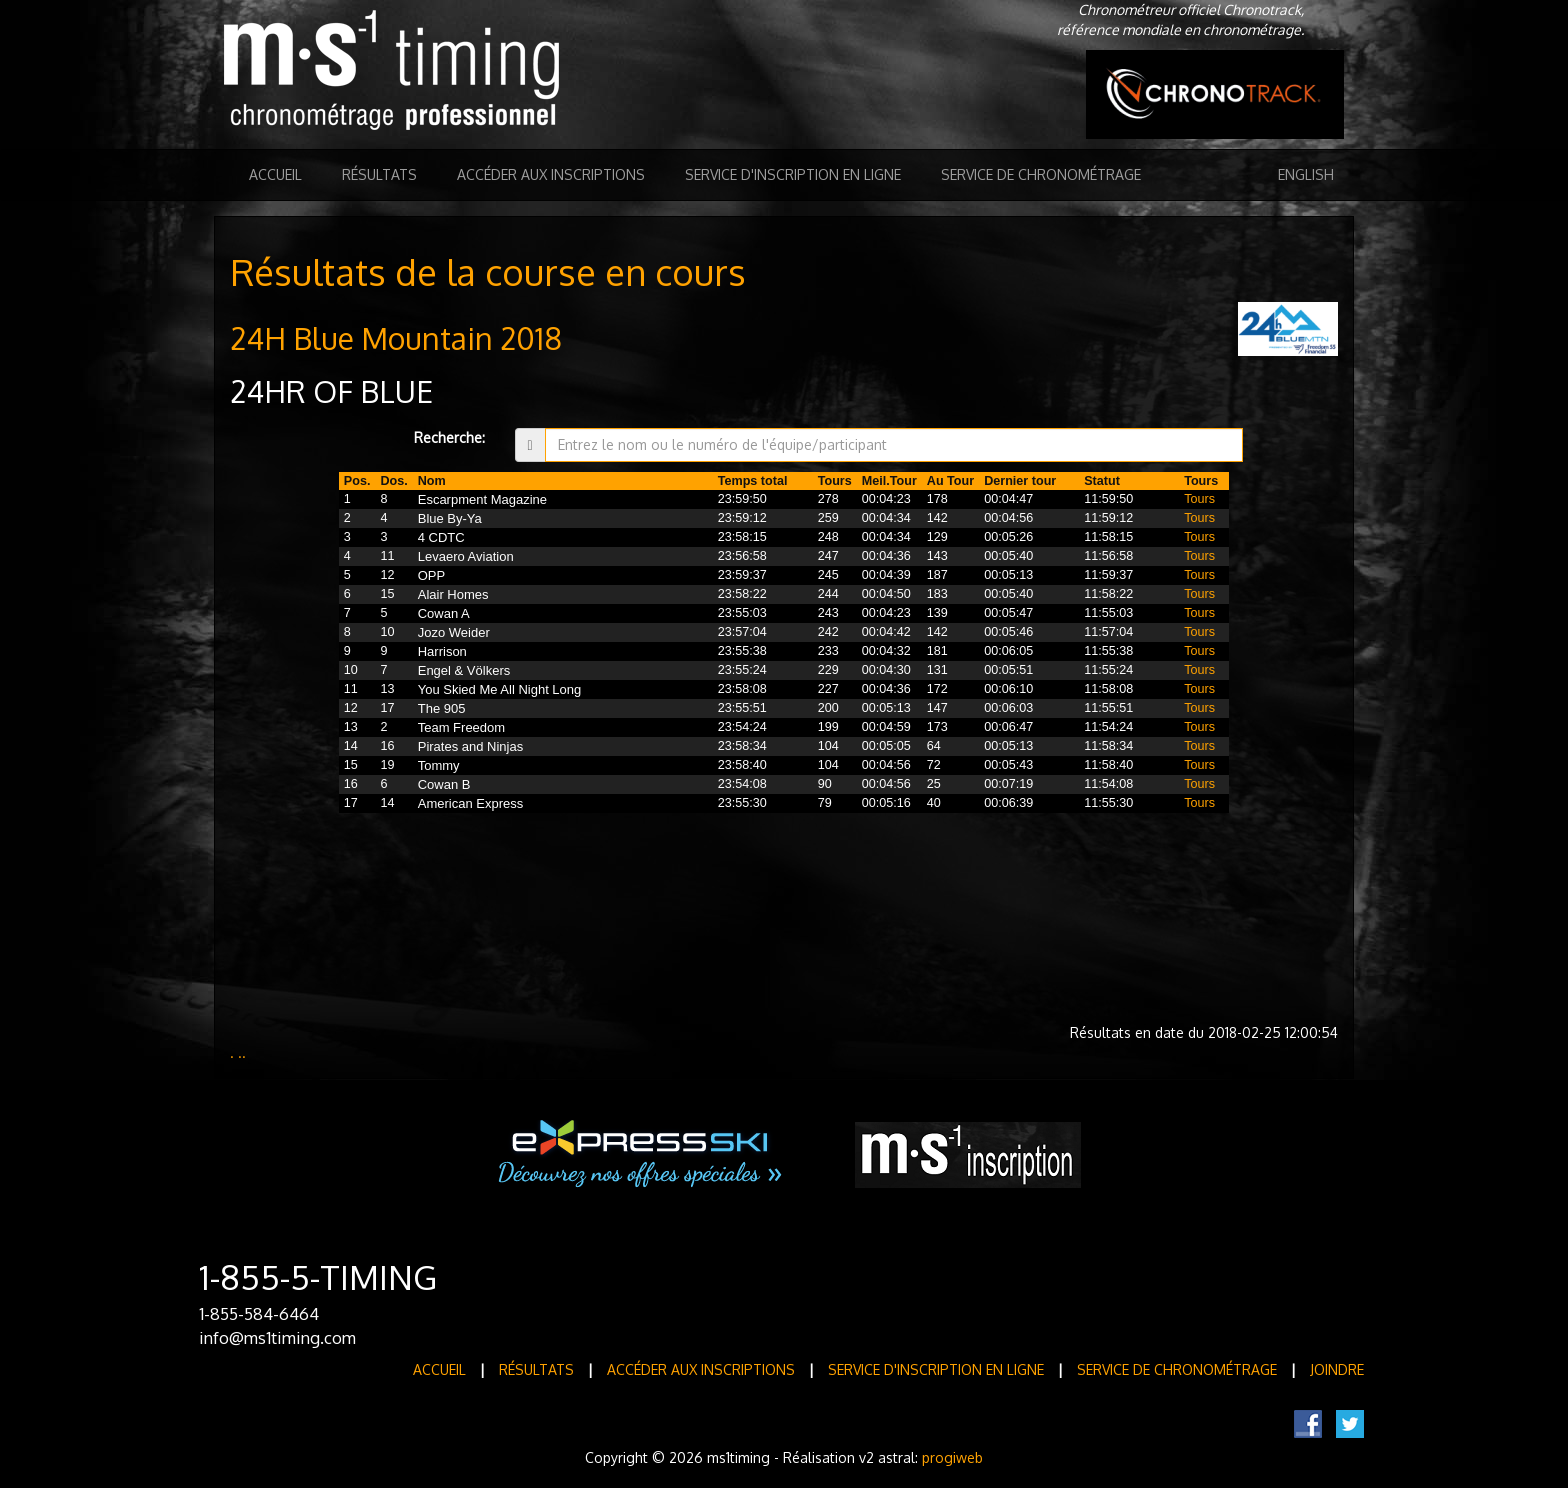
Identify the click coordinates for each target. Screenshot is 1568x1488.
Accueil (275, 174)
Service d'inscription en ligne (793, 174)
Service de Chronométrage (1041, 174)
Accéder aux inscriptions (551, 174)
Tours (1199, 499)
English (1306, 174)
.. (242, 1052)
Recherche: (449, 437)
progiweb (952, 1457)
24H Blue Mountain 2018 (396, 338)
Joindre (1337, 1369)
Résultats (379, 174)
